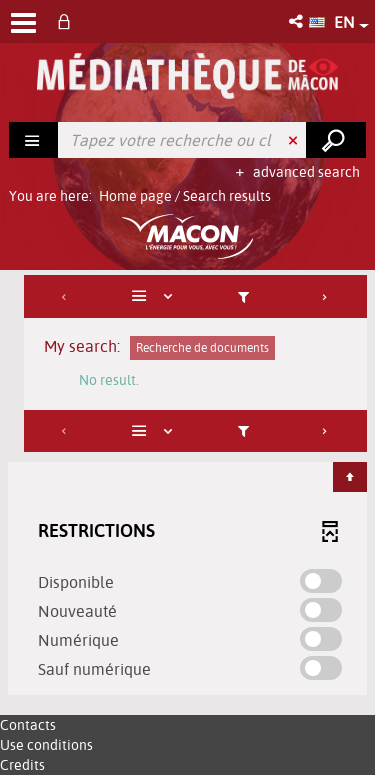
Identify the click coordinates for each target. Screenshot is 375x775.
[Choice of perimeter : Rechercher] (34, 140)
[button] (297, 21)
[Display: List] (155, 296)
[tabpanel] (187, 487)
